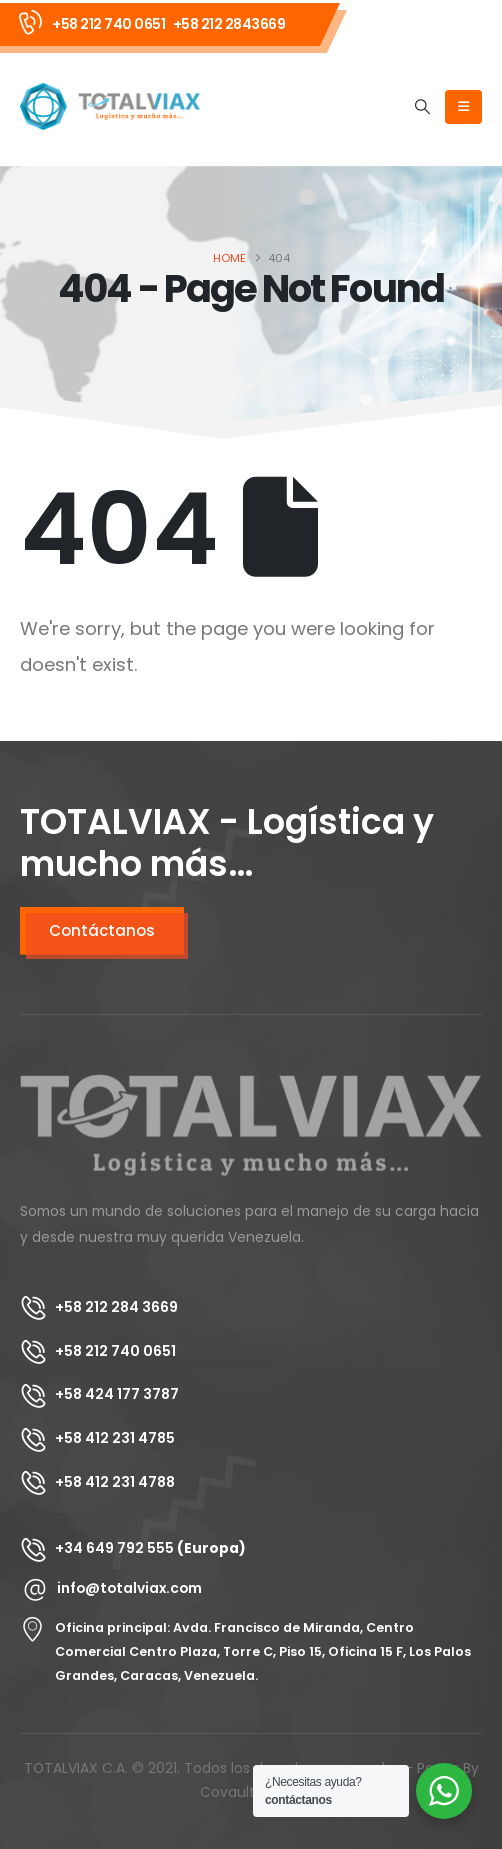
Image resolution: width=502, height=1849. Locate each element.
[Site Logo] (110, 106)
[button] (423, 107)
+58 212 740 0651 (108, 24)
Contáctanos (102, 930)
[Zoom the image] (251, 1086)
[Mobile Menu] (463, 107)
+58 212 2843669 (229, 24)
